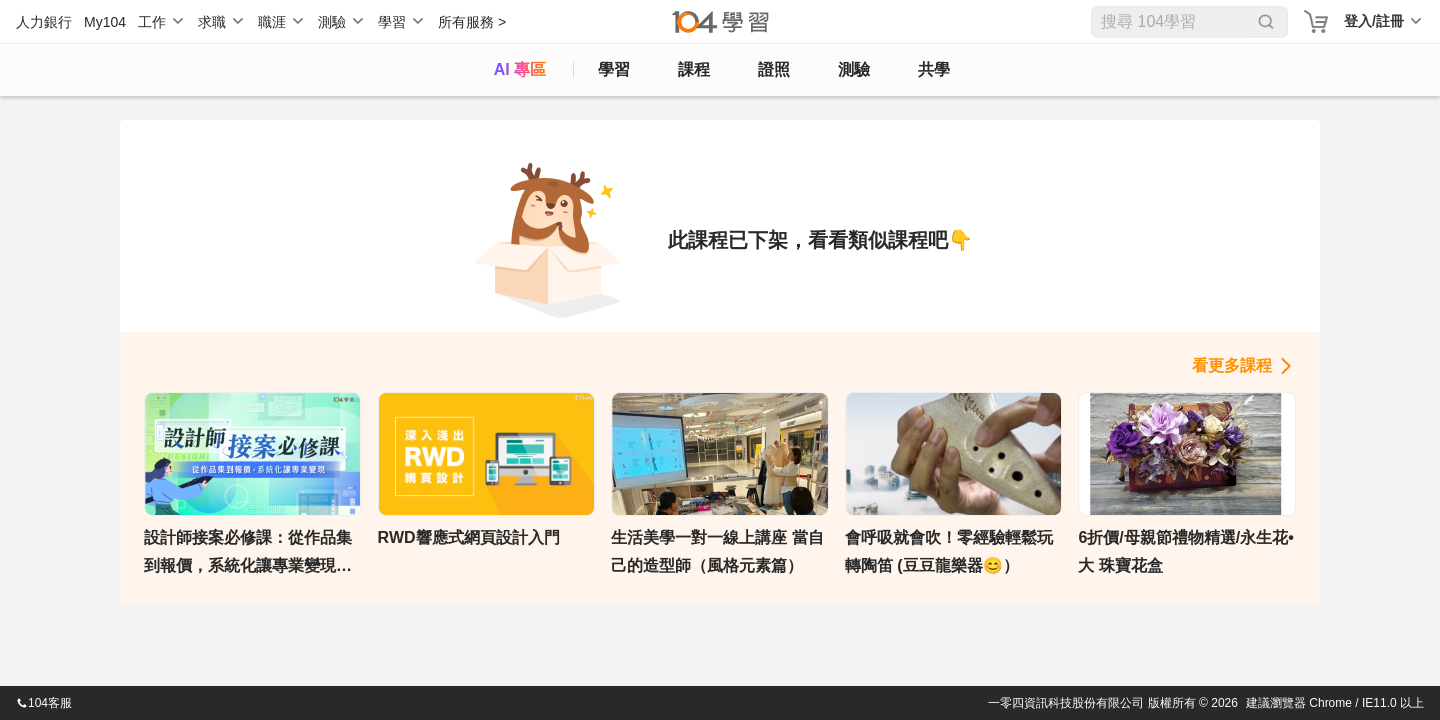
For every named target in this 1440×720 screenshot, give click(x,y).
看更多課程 (1232, 365)
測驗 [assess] (854, 69)
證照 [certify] (774, 69)
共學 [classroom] (934, 69)
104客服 (44, 703)
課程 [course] (694, 69)
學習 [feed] (614, 69)
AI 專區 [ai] (520, 69)
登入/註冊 (1374, 21)
